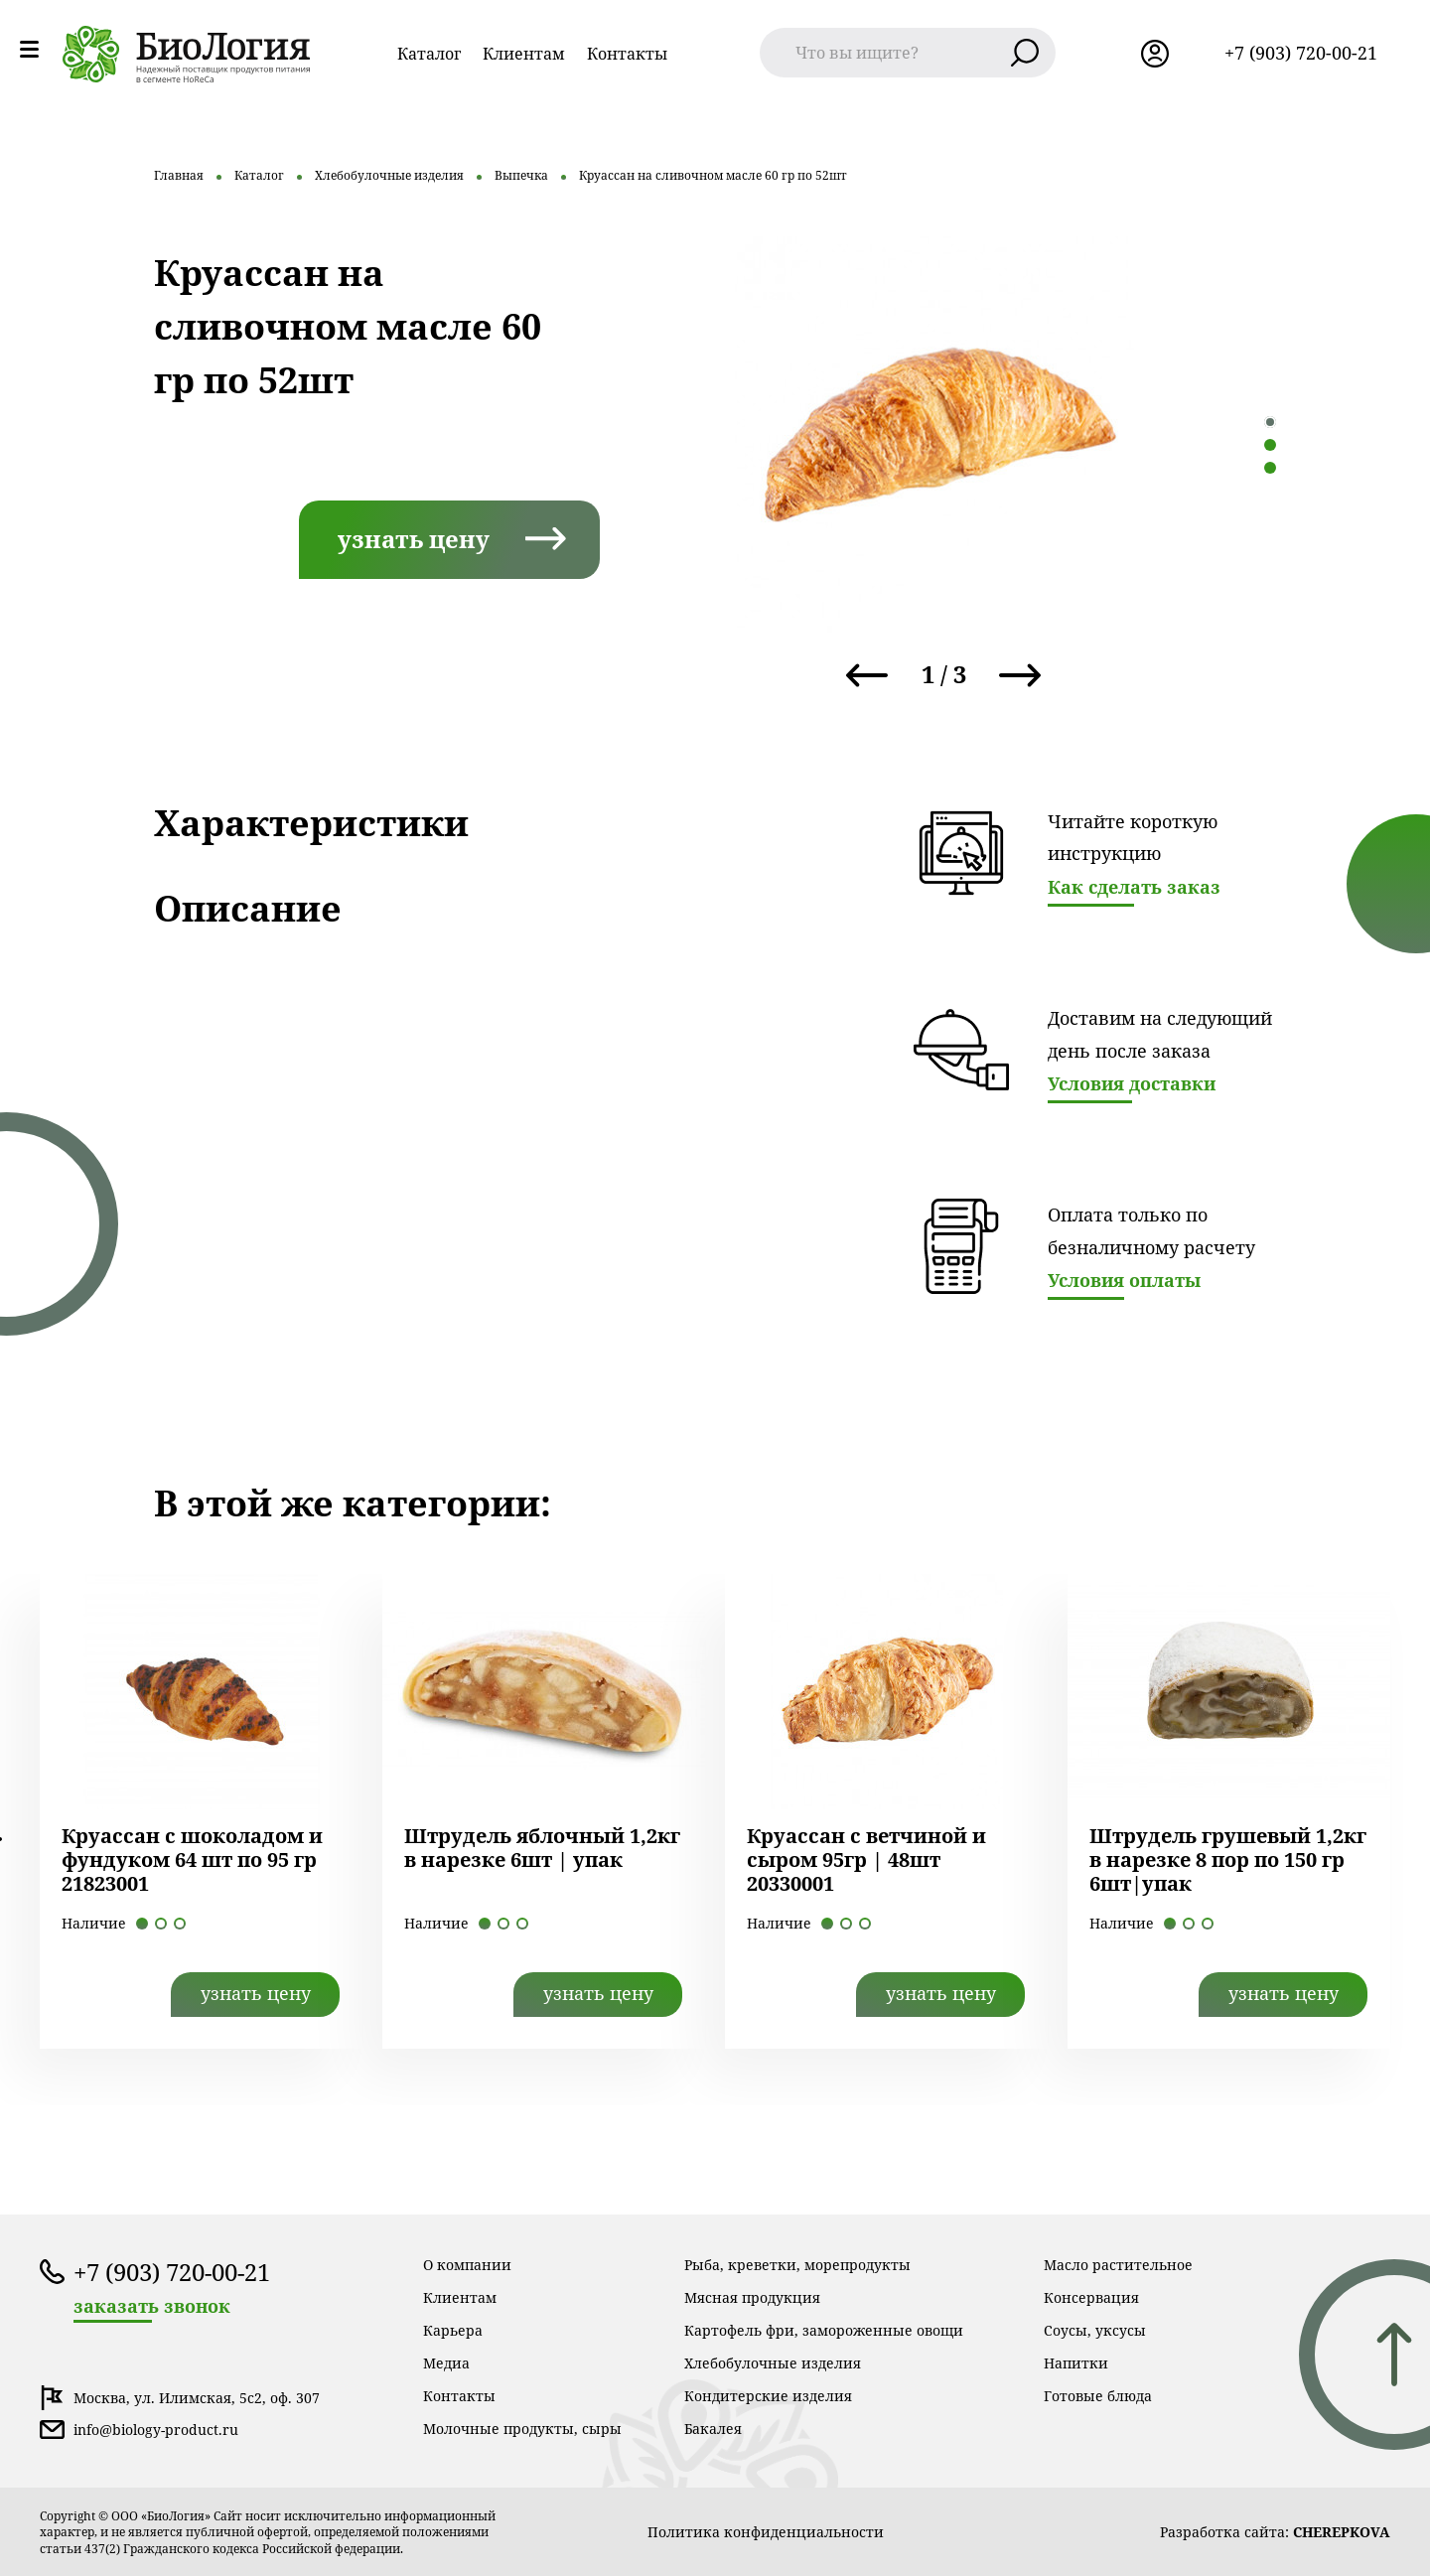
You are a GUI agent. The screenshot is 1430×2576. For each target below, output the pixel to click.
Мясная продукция (752, 2297)
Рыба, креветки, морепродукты (797, 2264)
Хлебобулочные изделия (389, 175)
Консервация (1091, 2297)
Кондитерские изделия (768, 2395)
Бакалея (713, 2428)
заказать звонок (151, 2306)
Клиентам (524, 54)
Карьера (453, 2330)
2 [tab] (1270, 445)
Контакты (627, 54)
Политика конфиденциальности (765, 2531)
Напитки (1076, 2363)
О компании (467, 2264)
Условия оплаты (1124, 1280)
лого (187, 54)
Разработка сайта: (1275, 2531)
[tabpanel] (933, 434)
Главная (179, 175)
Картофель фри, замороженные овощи (823, 2330)
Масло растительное (1118, 2264)
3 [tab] (1270, 468)
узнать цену (414, 538)
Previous (867, 675)
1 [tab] (1270, 422)
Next (1020, 675)
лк (1155, 54)
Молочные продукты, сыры (522, 2428)
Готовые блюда (1098, 2395)
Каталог (429, 54)
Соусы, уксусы (1095, 2330)
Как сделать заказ (1134, 887)
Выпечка (521, 175)
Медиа (446, 2363)
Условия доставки (1132, 1083)
